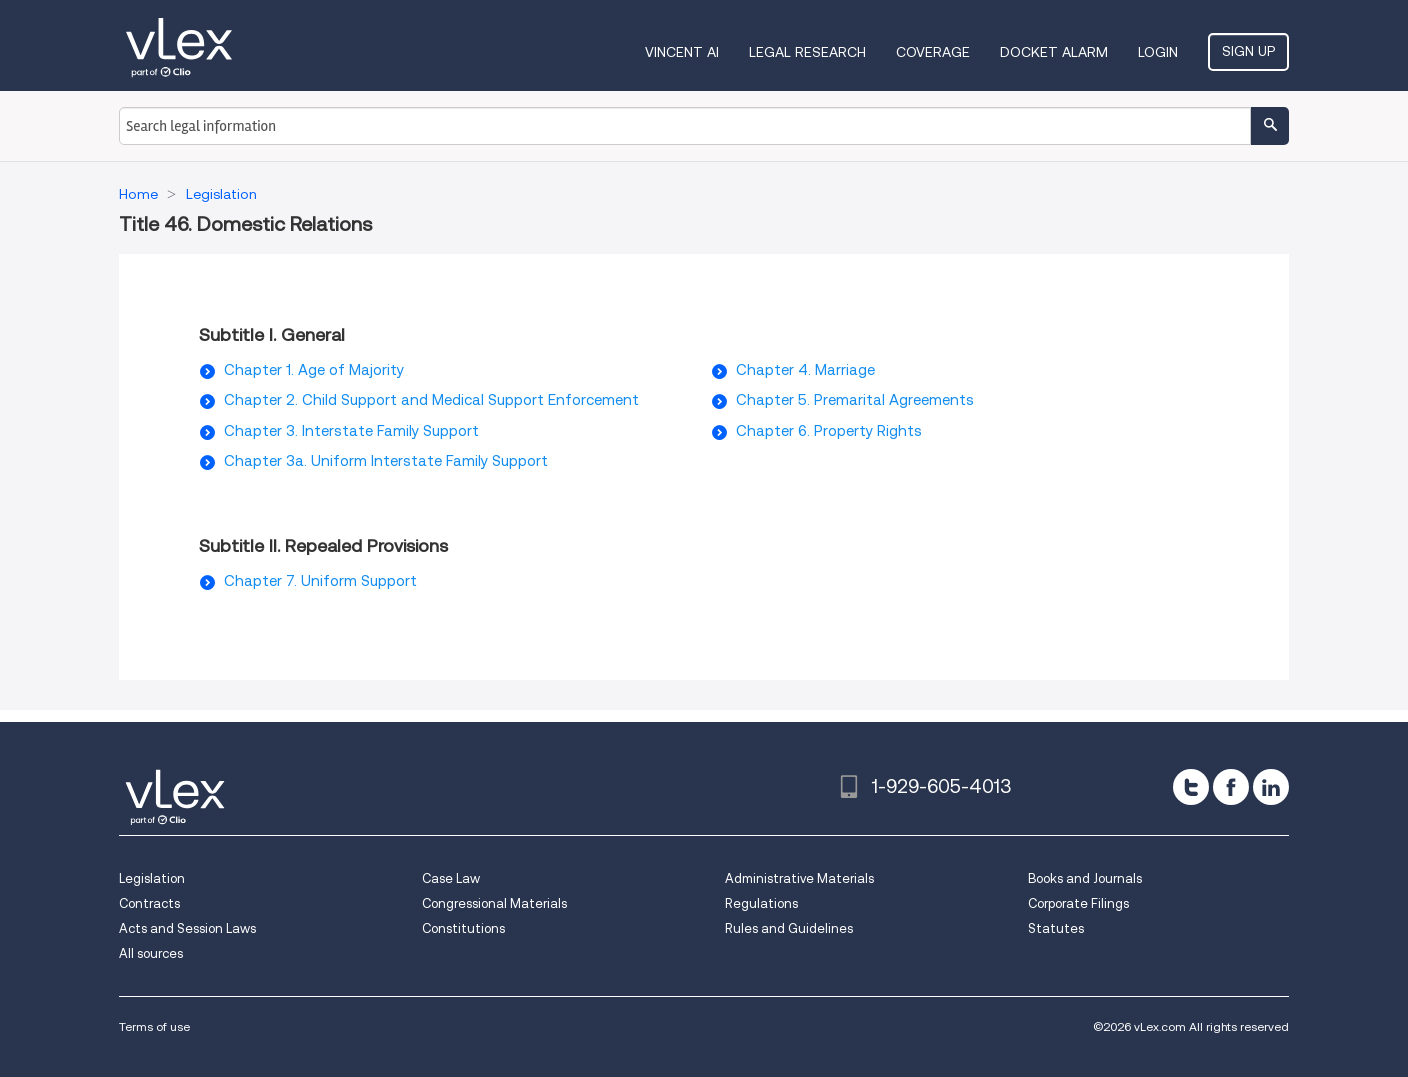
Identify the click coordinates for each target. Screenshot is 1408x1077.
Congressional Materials (494, 903)
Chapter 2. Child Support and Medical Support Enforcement (431, 400)
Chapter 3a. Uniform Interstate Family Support (386, 461)
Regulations (761, 903)
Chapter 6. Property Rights (829, 431)
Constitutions (463, 928)
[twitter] (1191, 787)
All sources (151, 953)
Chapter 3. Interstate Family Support (351, 431)
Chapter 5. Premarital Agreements (855, 400)
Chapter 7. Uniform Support (320, 581)
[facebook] (1231, 787)
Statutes (1056, 928)
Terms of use (154, 1026)
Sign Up (1248, 51)
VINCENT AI (682, 52)
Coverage (933, 52)
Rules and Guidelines (789, 928)
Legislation (152, 878)
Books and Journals (1085, 878)
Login (1158, 52)
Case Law (451, 878)
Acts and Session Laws (187, 928)
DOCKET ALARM (1054, 52)
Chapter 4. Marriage (805, 370)
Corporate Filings (1078, 903)
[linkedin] (1271, 787)
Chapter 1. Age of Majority (314, 370)
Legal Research (807, 52)
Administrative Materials (799, 878)
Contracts (149, 903)
